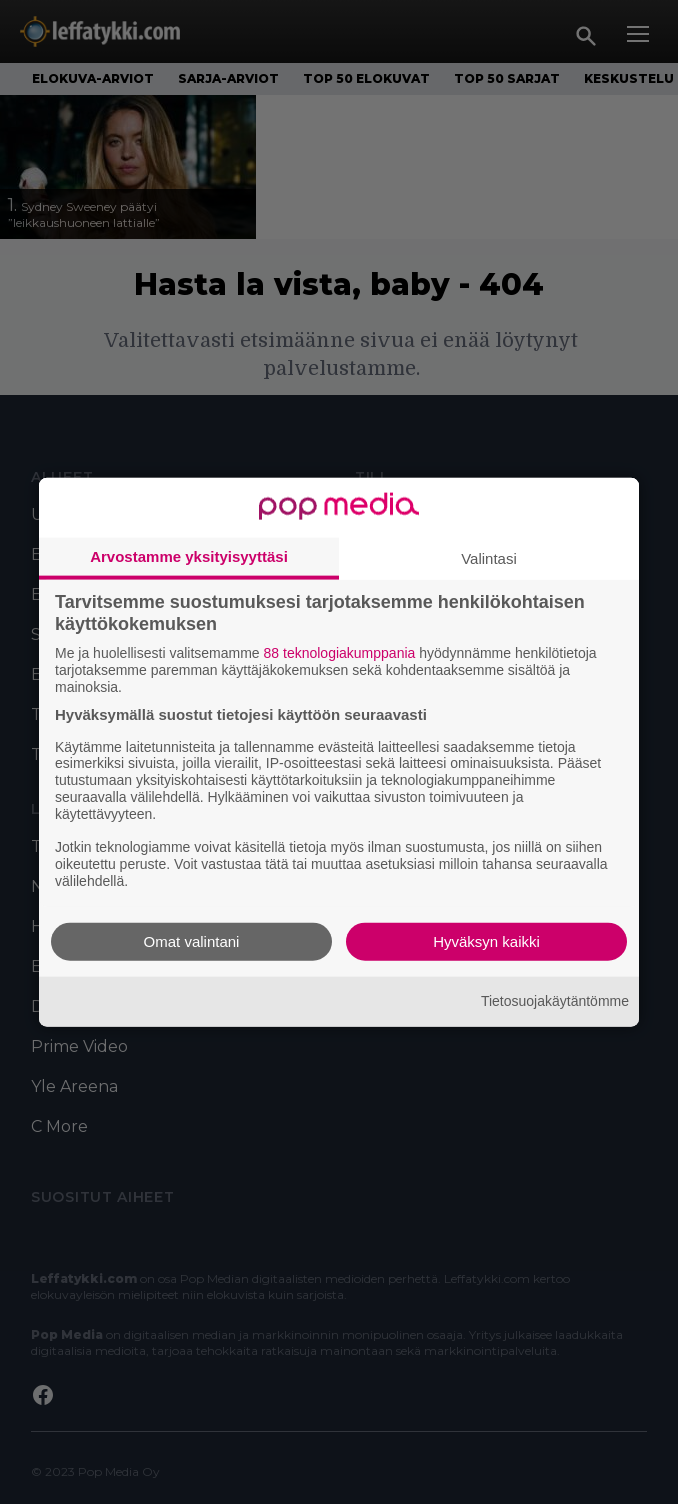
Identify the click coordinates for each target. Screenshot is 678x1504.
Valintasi (489, 558)
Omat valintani (192, 940)
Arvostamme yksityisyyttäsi (189, 556)
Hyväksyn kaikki (486, 940)
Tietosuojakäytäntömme (555, 1001)
